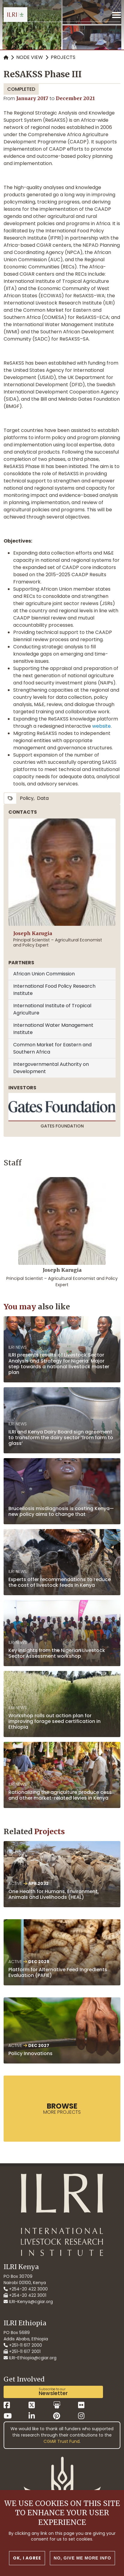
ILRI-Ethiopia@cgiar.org (30, 2358)
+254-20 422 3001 (25, 2295)
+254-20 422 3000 (26, 2289)
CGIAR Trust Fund (62, 2441)
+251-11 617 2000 (23, 2345)
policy (27, 798)
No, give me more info (82, 2559)
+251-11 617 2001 (22, 2351)
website (101, 726)
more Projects (62, 2108)
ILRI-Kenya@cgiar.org (28, 2302)
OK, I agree (27, 2560)
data (43, 798)
